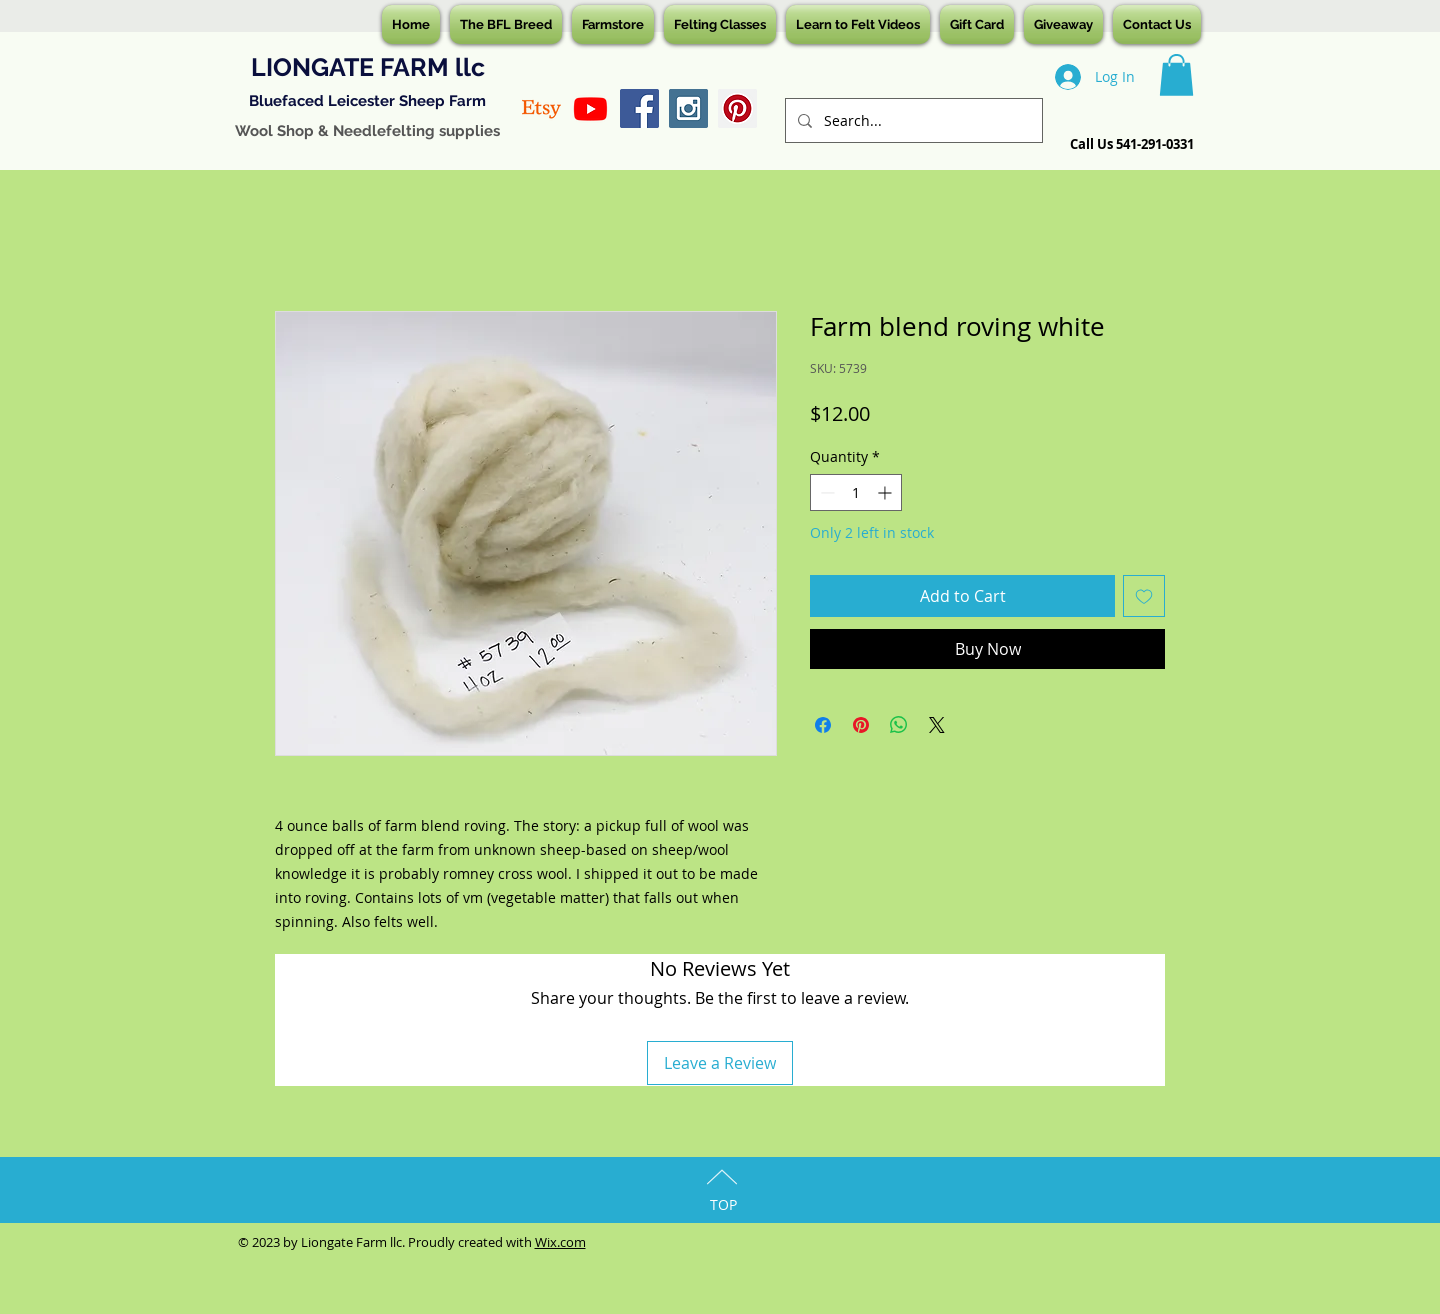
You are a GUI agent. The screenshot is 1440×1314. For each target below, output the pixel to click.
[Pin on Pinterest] (861, 725)
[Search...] (912, 120)
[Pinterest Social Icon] (737, 108)
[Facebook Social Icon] (639, 108)
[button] (1176, 75)
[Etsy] (541, 108)
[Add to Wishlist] (1144, 596)
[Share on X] (937, 725)
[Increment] (886, 492)
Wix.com (560, 1242)
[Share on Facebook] (823, 725)
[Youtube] (590, 108)
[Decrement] (825, 492)
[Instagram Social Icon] (688, 108)
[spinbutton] (856, 492)
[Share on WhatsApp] (899, 725)
